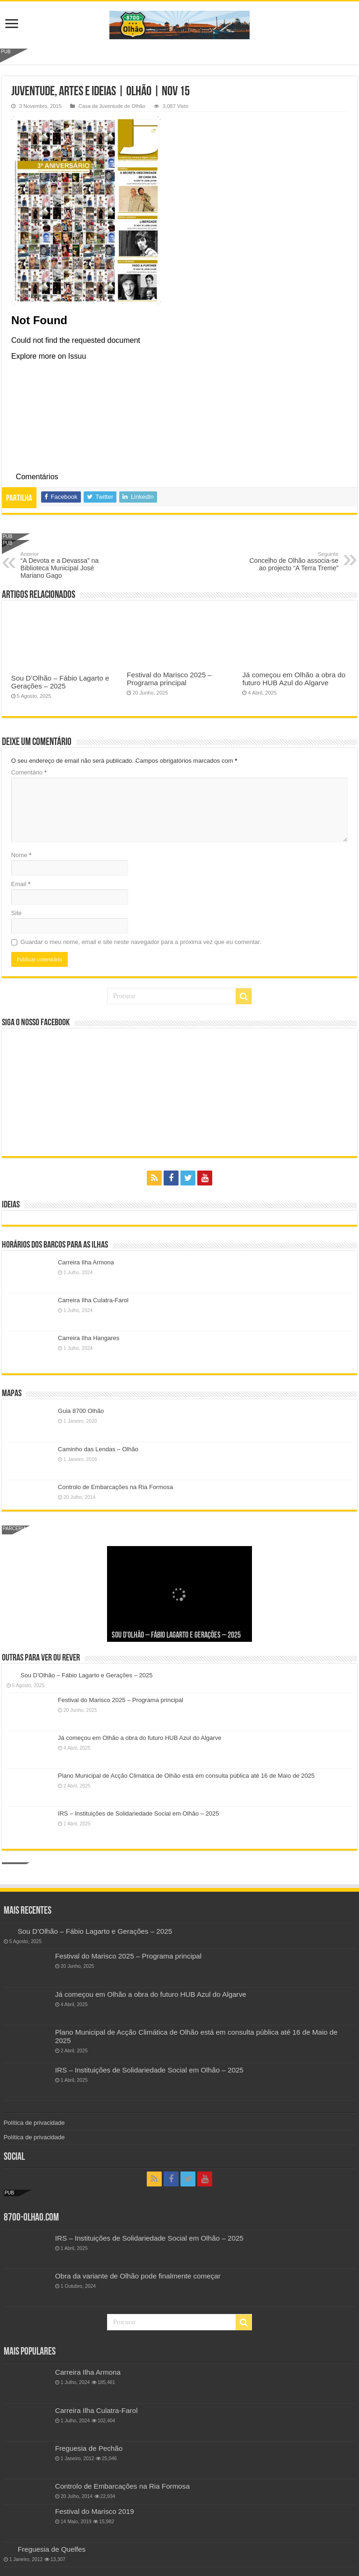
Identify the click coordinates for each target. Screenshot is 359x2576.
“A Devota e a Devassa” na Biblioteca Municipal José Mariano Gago (68, 565)
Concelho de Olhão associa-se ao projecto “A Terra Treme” (290, 561)
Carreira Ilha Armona (86, 1262)
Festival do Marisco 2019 (94, 2511)
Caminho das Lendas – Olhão (98, 1449)
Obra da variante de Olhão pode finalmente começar (138, 2276)
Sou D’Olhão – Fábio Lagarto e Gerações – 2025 (60, 682)
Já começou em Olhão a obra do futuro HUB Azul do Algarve (293, 679)
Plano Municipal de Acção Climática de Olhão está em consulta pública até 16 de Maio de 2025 (186, 1775)
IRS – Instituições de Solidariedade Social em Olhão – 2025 (138, 1813)
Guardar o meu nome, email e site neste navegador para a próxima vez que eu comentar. (141, 941)
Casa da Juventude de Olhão (112, 106)
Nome (21, 855)
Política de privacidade (34, 2122)
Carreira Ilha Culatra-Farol (93, 1300)
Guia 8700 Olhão (81, 1410)
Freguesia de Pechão (89, 2448)
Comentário (29, 772)
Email (20, 883)
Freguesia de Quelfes (52, 2549)
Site (16, 912)
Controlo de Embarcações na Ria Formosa (115, 1486)
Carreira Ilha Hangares (89, 1337)
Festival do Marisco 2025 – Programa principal (169, 679)
